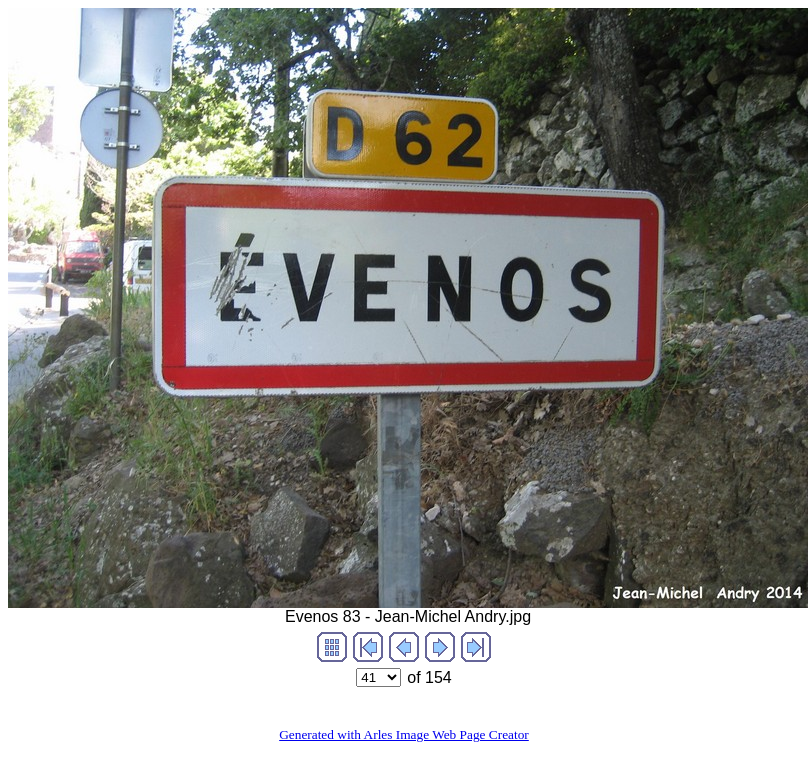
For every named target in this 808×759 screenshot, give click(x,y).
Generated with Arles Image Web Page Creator (404, 734)
